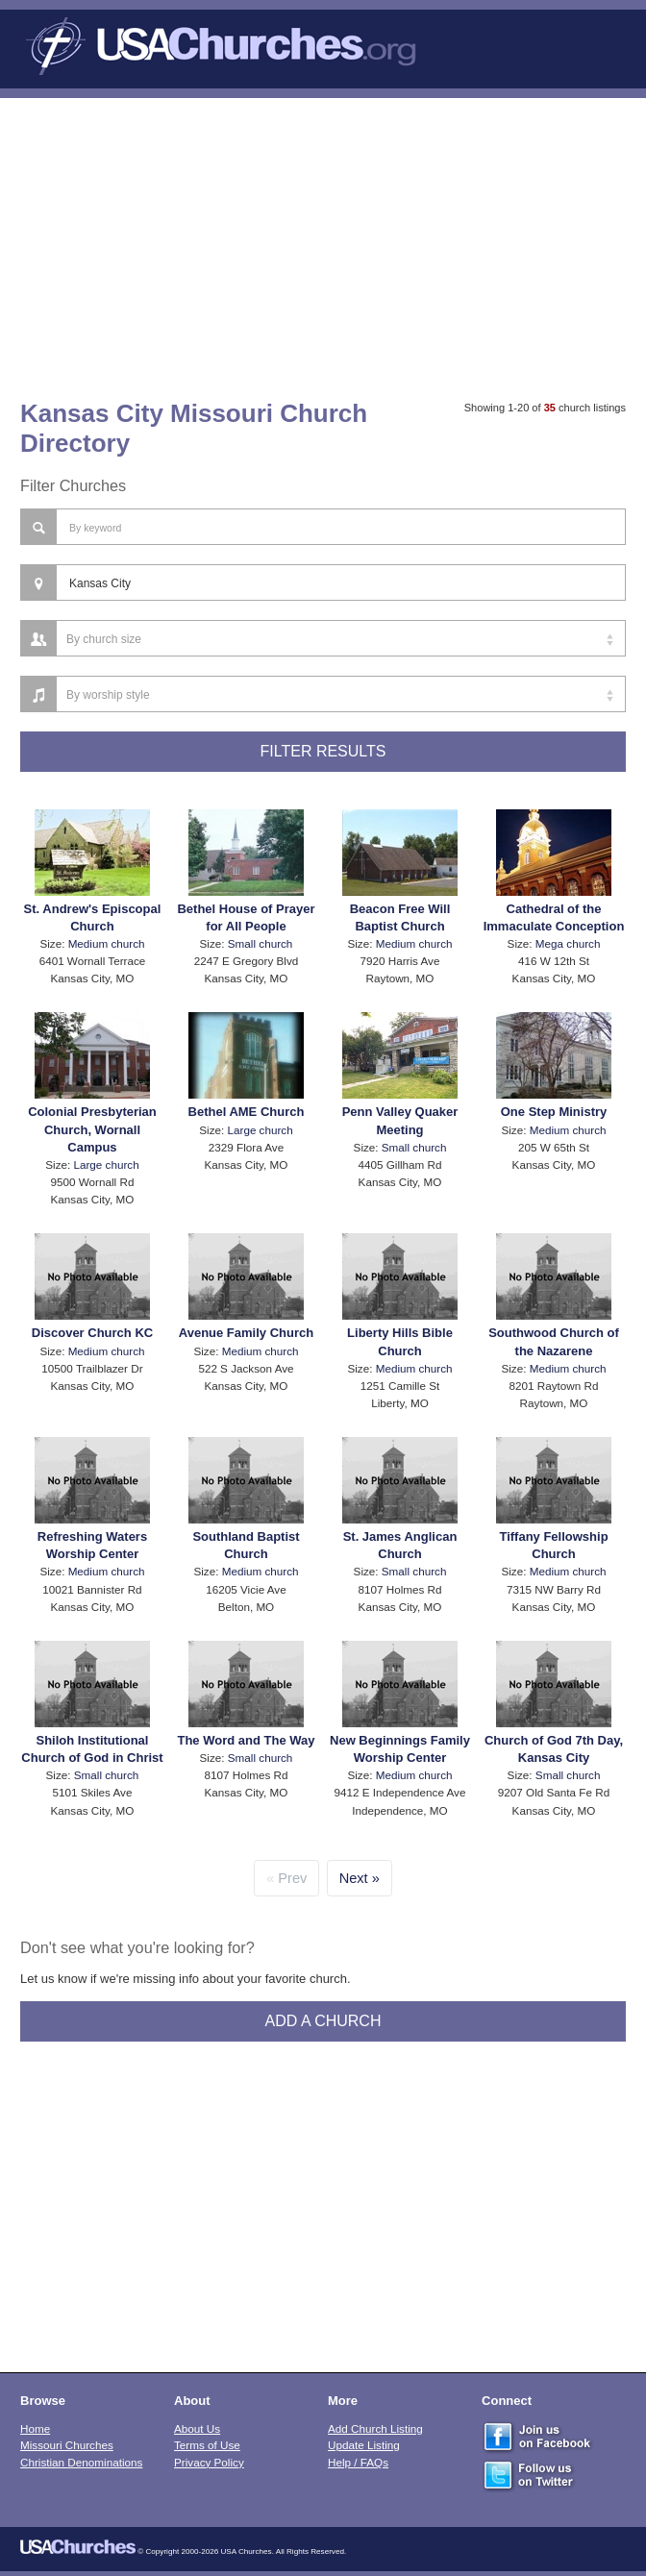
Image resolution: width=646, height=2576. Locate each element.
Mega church (568, 943)
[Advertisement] (323, 242)
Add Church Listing (375, 2428)
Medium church (106, 943)
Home (35, 2428)
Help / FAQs (358, 2462)
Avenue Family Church (246, 1332)
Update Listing (364, 2445)
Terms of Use (207, 2445)
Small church (260, 943)
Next (353, 1878)
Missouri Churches (66, 2445)
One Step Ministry (554, 1111)
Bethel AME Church (246, 1111)
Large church (105, 1164)
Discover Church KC (92, 1332)
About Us (197, 2428)
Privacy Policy (209, 2462)
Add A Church (323, 2021)
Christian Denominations (81, 2462)
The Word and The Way (245, 1740)
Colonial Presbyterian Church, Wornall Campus (92, 1128)
